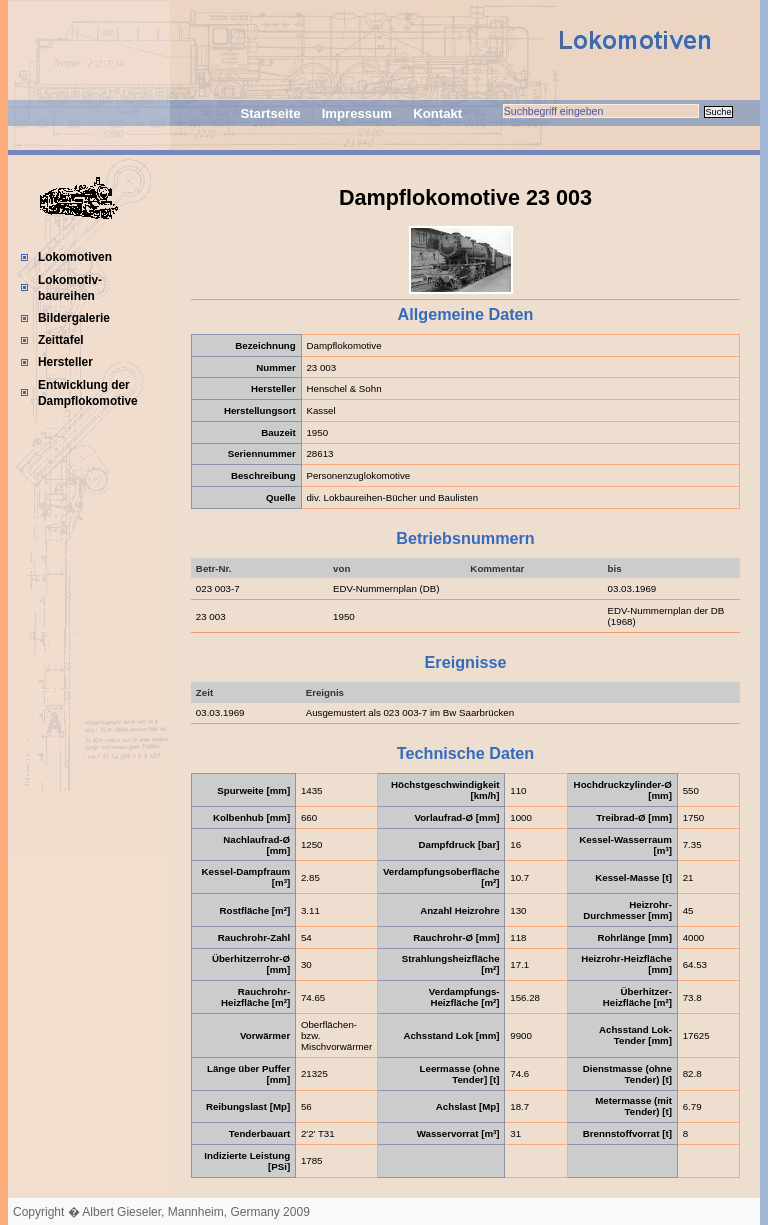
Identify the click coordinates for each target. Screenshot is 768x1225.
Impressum (357, 113)
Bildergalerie (74, 318)
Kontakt (437, 113)
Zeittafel (61, 340)
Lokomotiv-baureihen (70, 288)
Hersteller (65, 362)
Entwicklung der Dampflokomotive (88, 393)
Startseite (270, 113)
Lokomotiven (75, 257)
